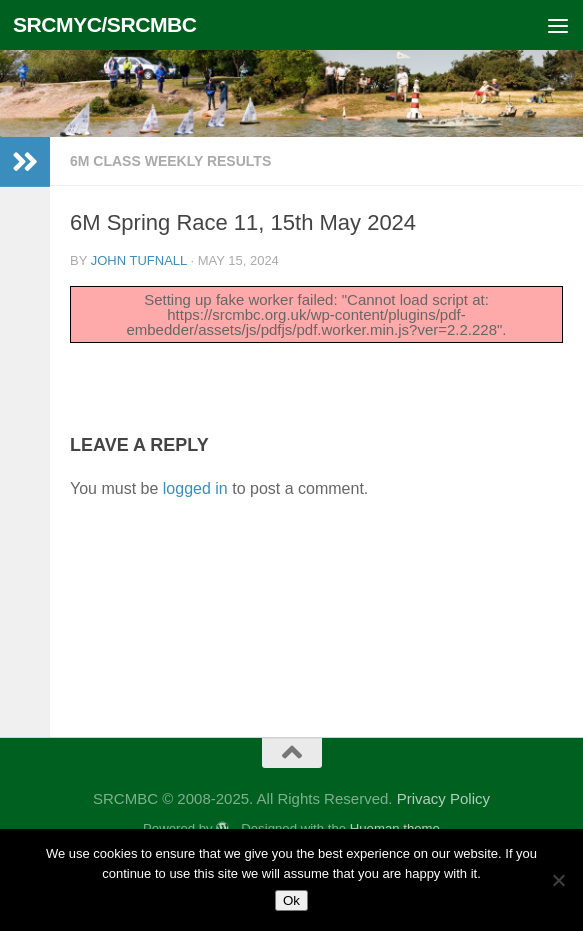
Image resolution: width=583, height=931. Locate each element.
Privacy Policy (443, 798)
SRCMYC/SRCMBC (105, 24)
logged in (195, 488)
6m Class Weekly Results (170, 161)
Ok (291, 900)
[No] (558, 880)
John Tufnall (139, 260)
